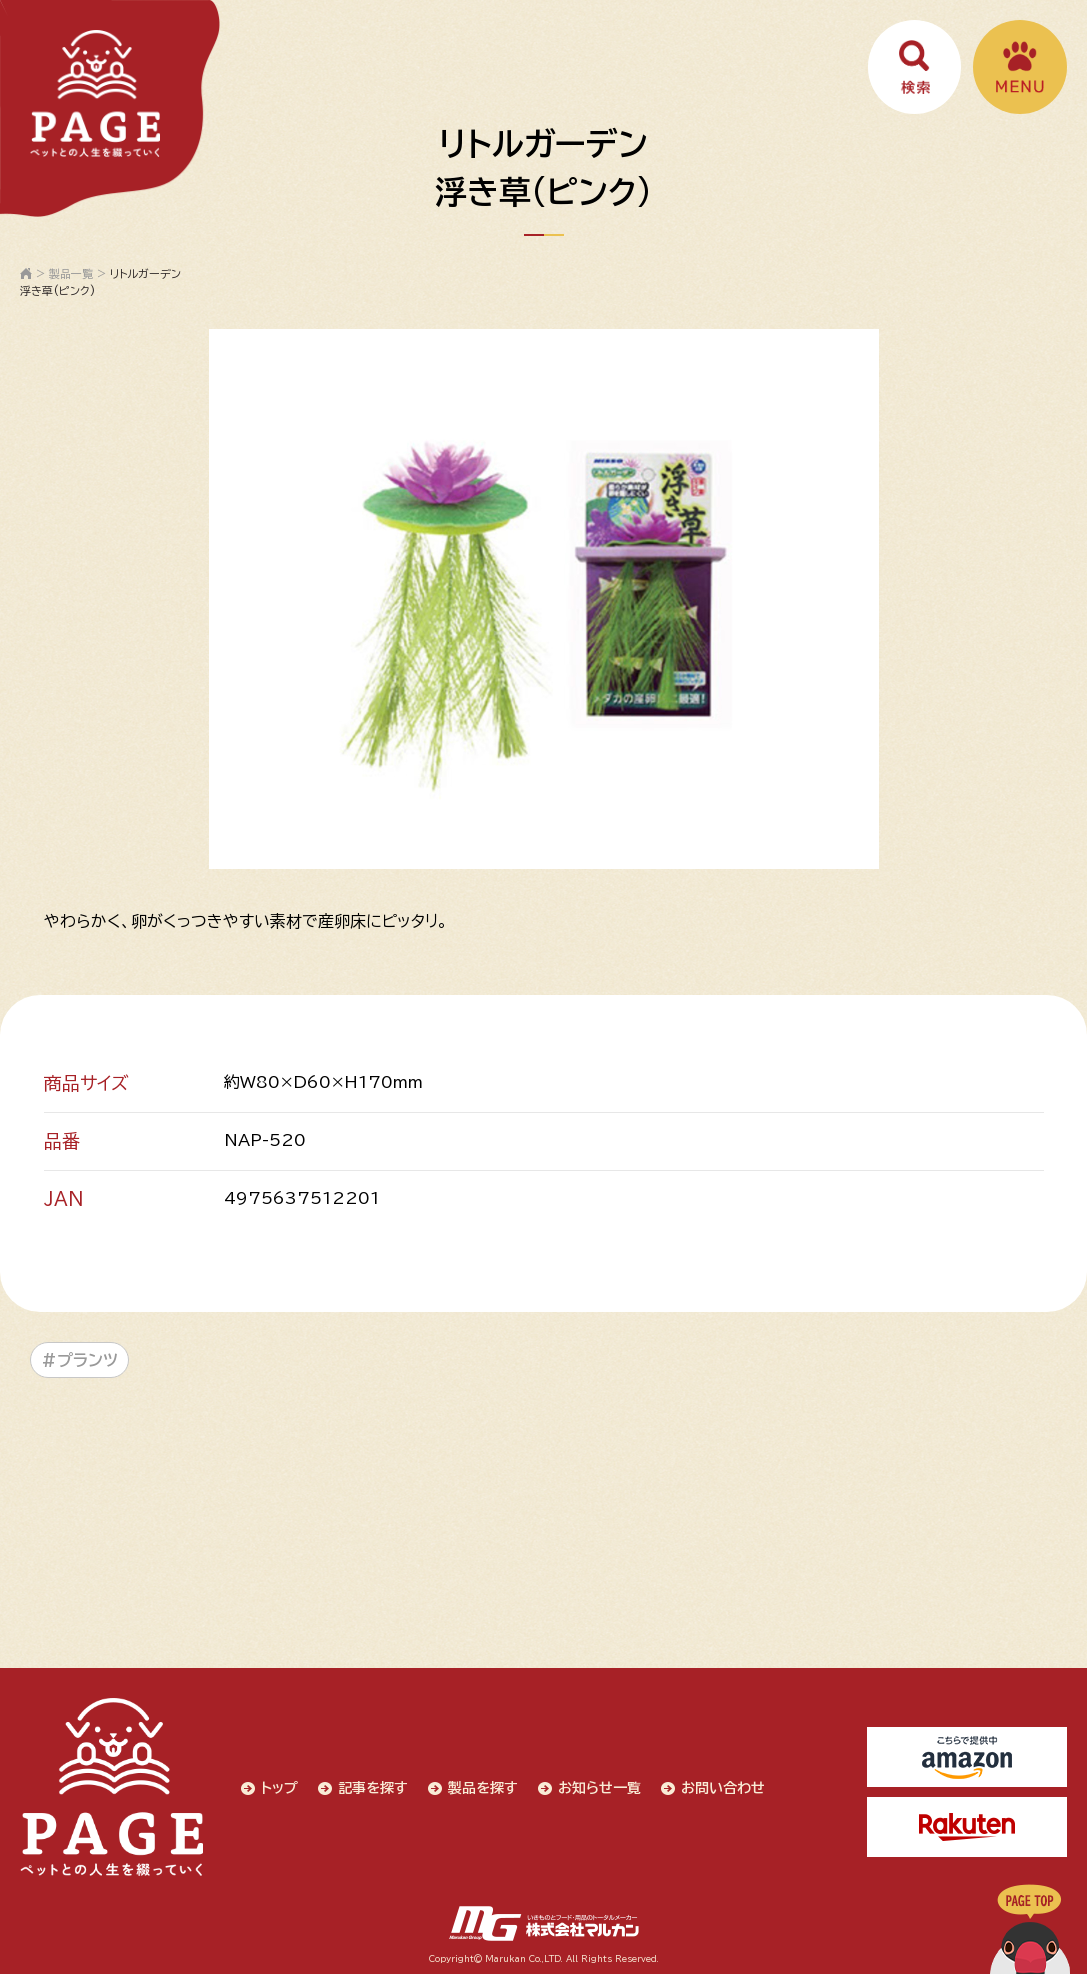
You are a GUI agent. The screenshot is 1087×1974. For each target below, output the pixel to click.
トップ (278, 1787)
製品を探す (482, 1787)
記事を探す (372, 1787)
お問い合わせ (722, 1787)
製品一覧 (71, 273)
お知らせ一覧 (598, 1787)
